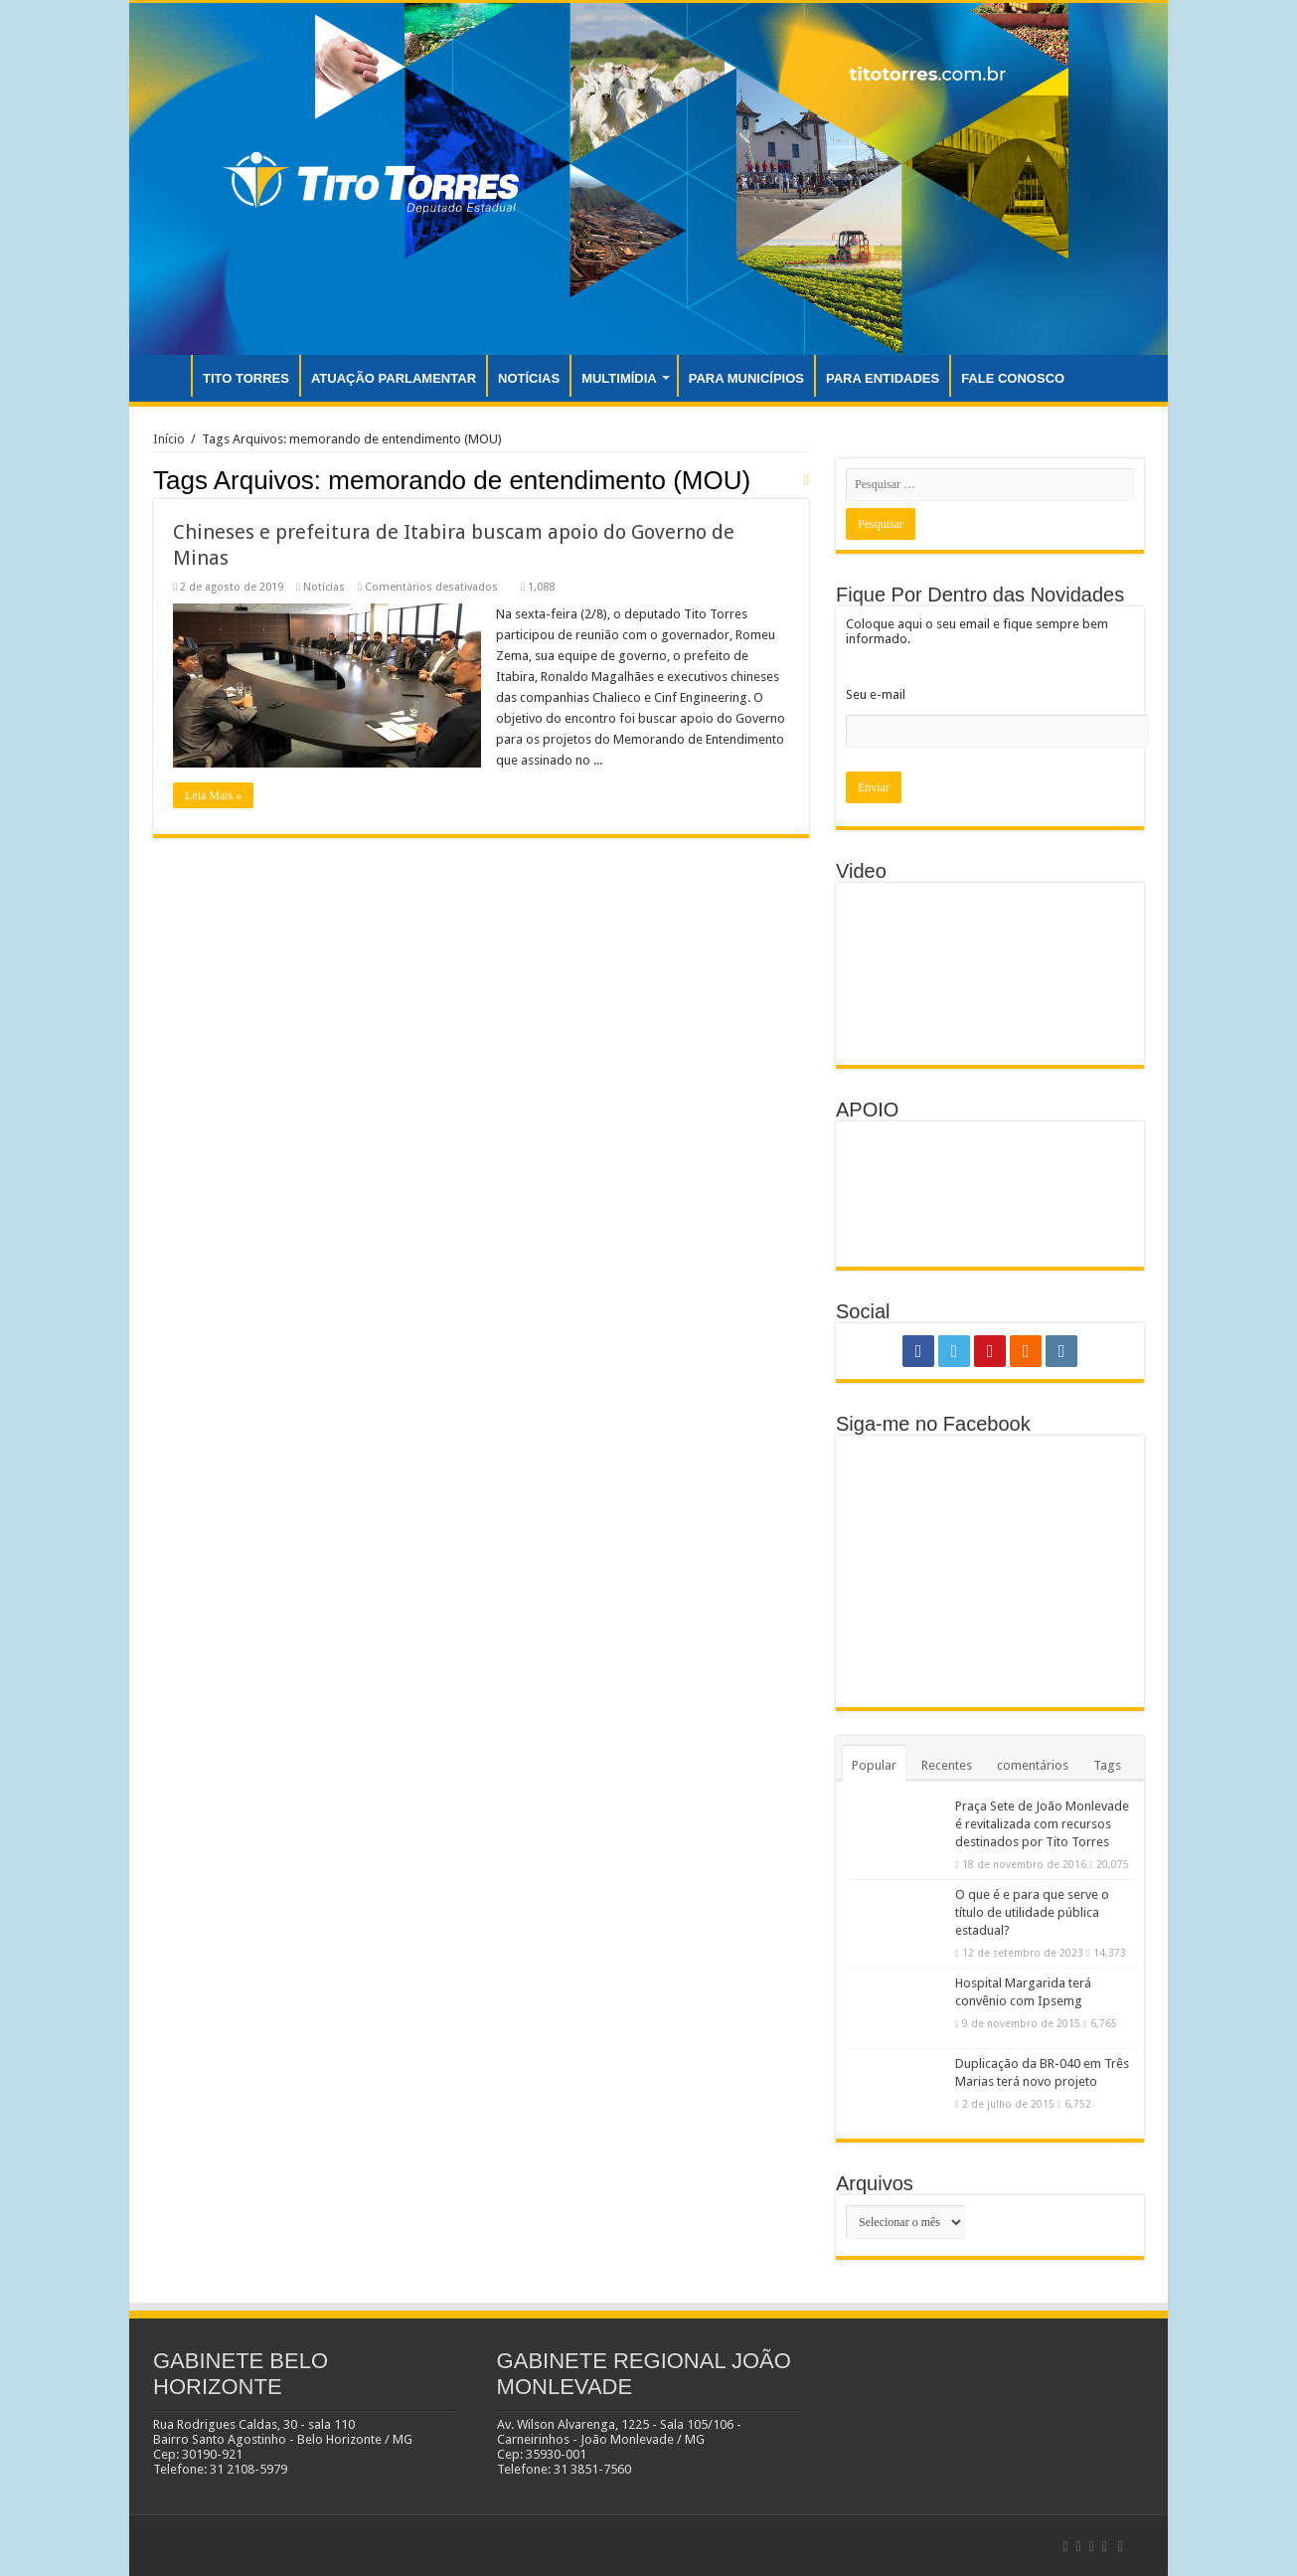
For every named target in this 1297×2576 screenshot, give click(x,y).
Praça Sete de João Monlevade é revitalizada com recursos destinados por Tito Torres (1042, 1824)
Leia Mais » (213, 795)
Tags (1107, 1765)
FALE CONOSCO (1012, 378)
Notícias (324, 587)
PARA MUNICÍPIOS (746, 378)
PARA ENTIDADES (882, 378)
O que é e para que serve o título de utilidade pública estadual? (1032, 1912)
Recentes (946, 1765)
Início (169, 438)
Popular (874, 1765)
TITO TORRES (246, 378)
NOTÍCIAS (529, 378)
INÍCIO (165, 376)
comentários (1032, 1765)
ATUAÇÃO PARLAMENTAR (393, 378)
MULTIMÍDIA (619, 378)
